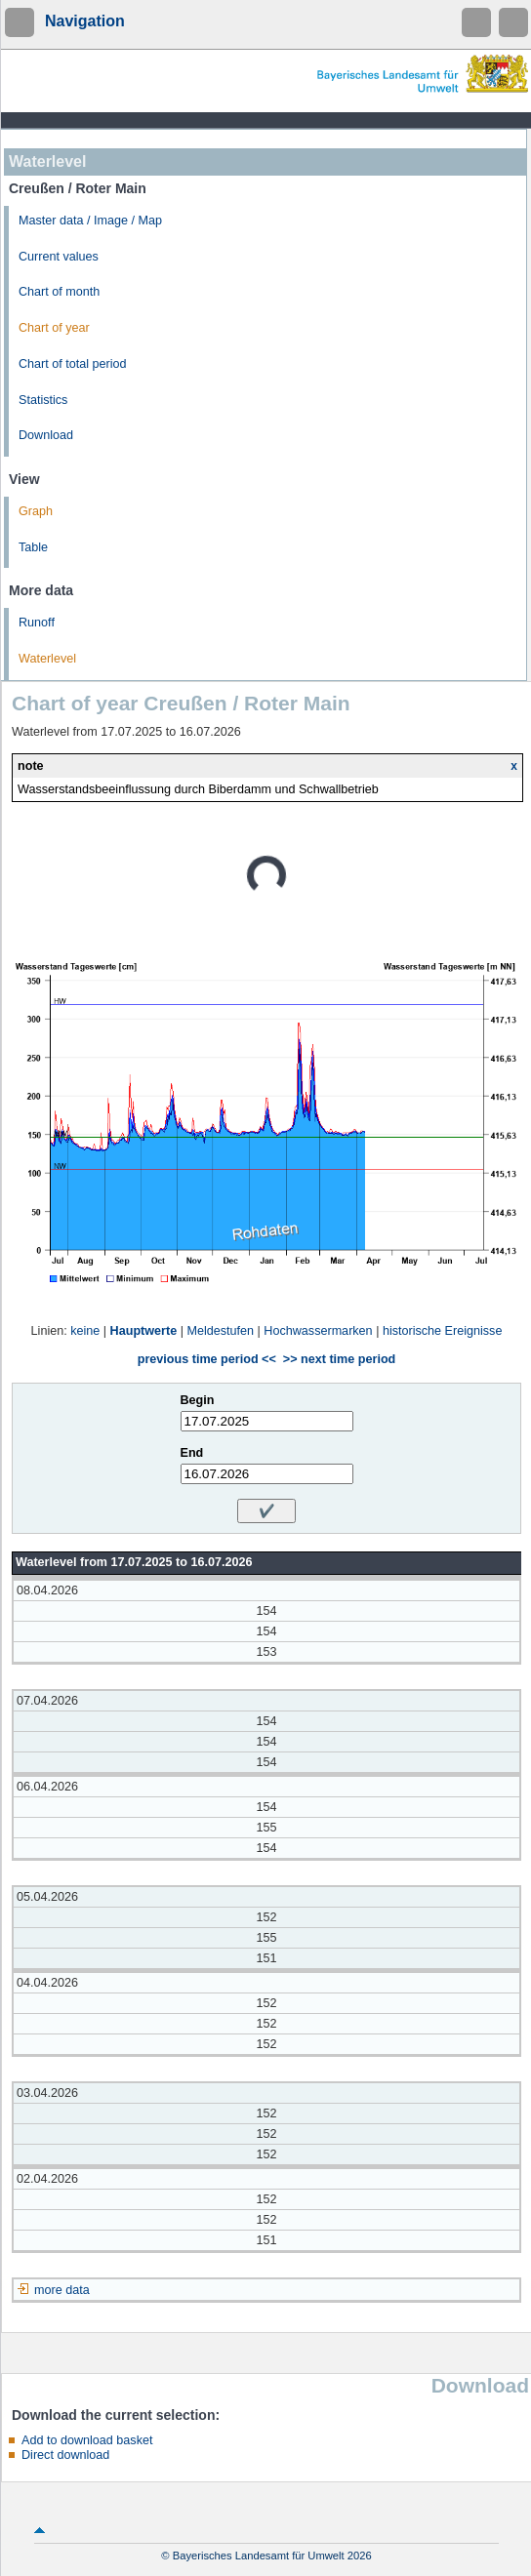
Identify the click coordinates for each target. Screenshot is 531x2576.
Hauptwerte (144, 1331)
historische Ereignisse (443, 1331)
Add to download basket (86, 2440)
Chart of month (59, 292)
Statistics (43, 400)
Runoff (37, 622)
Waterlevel (47, 658)
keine (85, 1331)
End (192, 1453)
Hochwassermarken (318, 1331)
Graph (36, 511)
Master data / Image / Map (90, 220)
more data (62, 2290)
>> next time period (339, 1359)
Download (46, 435)
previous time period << (207, 1359)
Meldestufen (220, 1331)
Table (33, 547)
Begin (198, 1400)
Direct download (65, 2455)
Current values (59, 256)
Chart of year (54, 328)
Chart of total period (73, 364)
